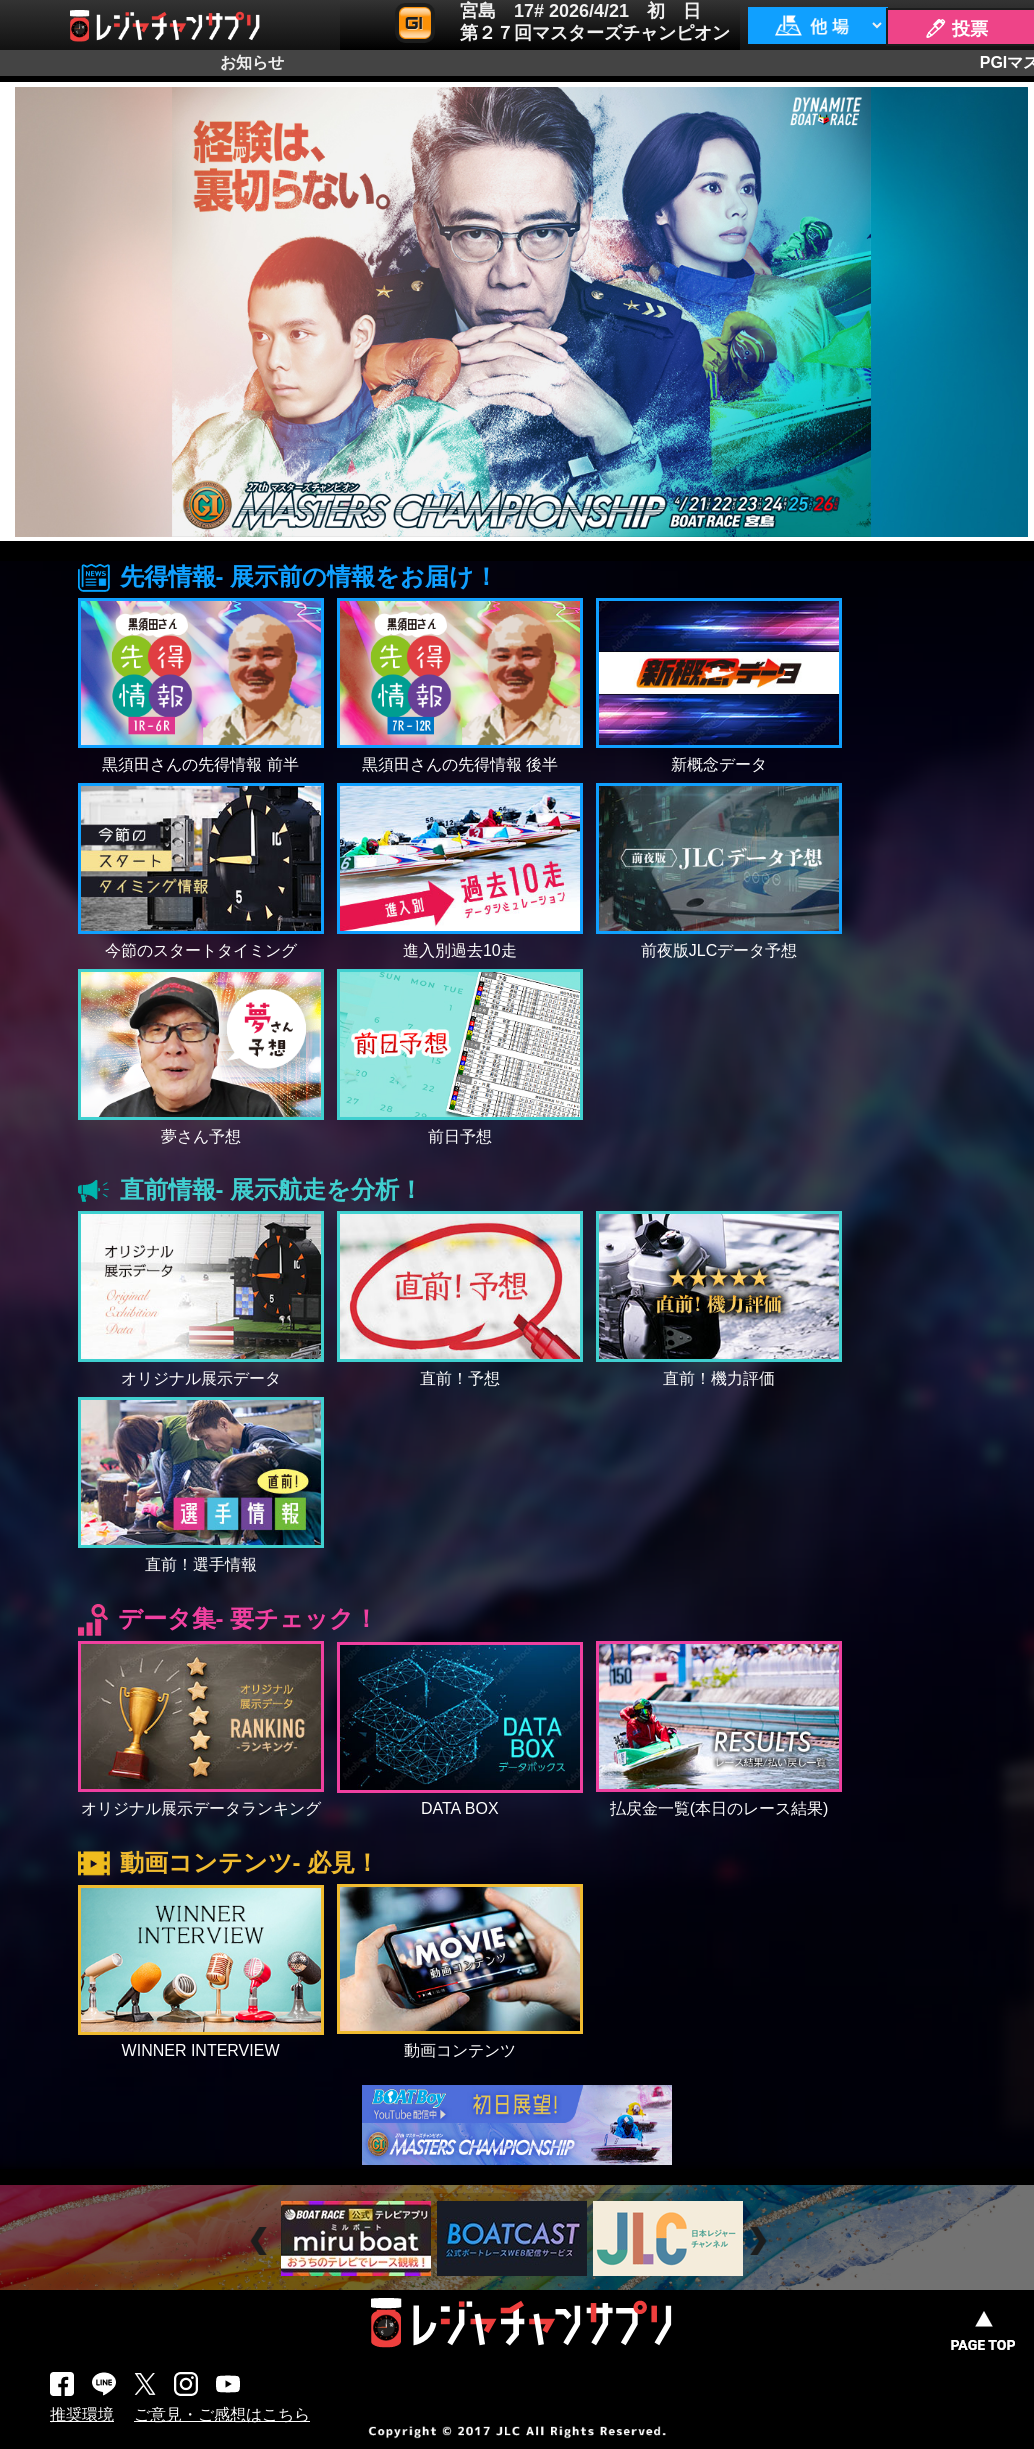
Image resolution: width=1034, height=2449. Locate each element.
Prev (261, 2241)
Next (760, 2241)
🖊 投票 (956, 29)
